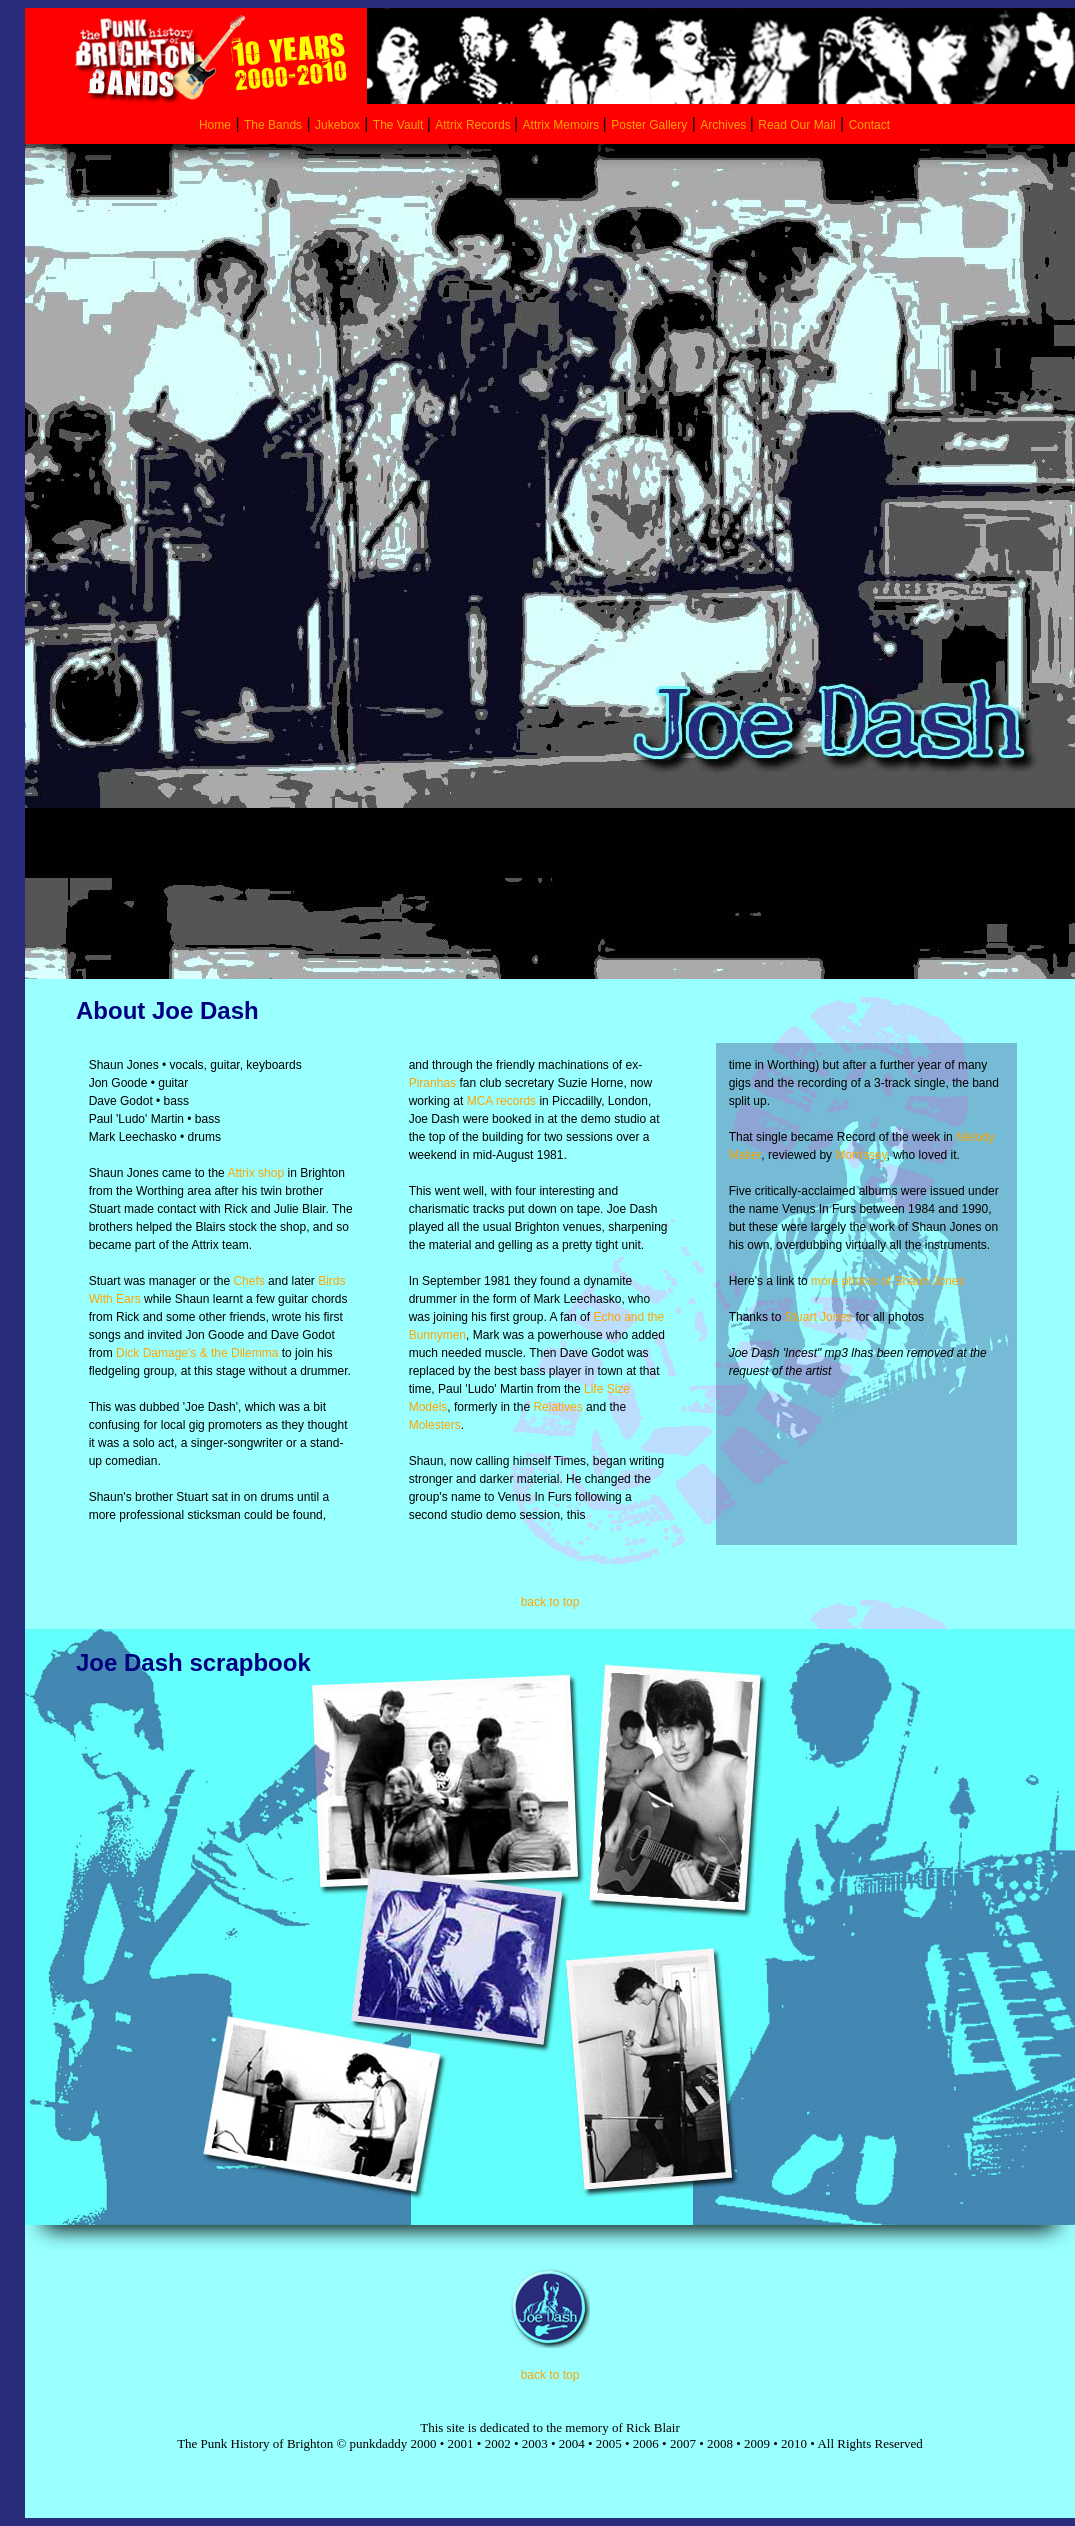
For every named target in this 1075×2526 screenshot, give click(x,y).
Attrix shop (255, 1173)
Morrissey (860, 1155)
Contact (869, 125)
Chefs (248, 1281)
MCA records (501, 1101)
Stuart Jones (818, 1317)
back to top (550, 1602)
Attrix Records (472, 125)
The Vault (400, 125)
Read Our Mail (796, 125)
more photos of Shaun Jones (886, 1281)
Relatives (557, 1407)
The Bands (273, 125)
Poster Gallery (649, 125)
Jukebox (337, 125)
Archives (724, 125)
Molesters (435, 1425)
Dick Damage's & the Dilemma (197, 1353)
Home (215, 125)
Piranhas (432, 1083)
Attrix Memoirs (563, 125)
